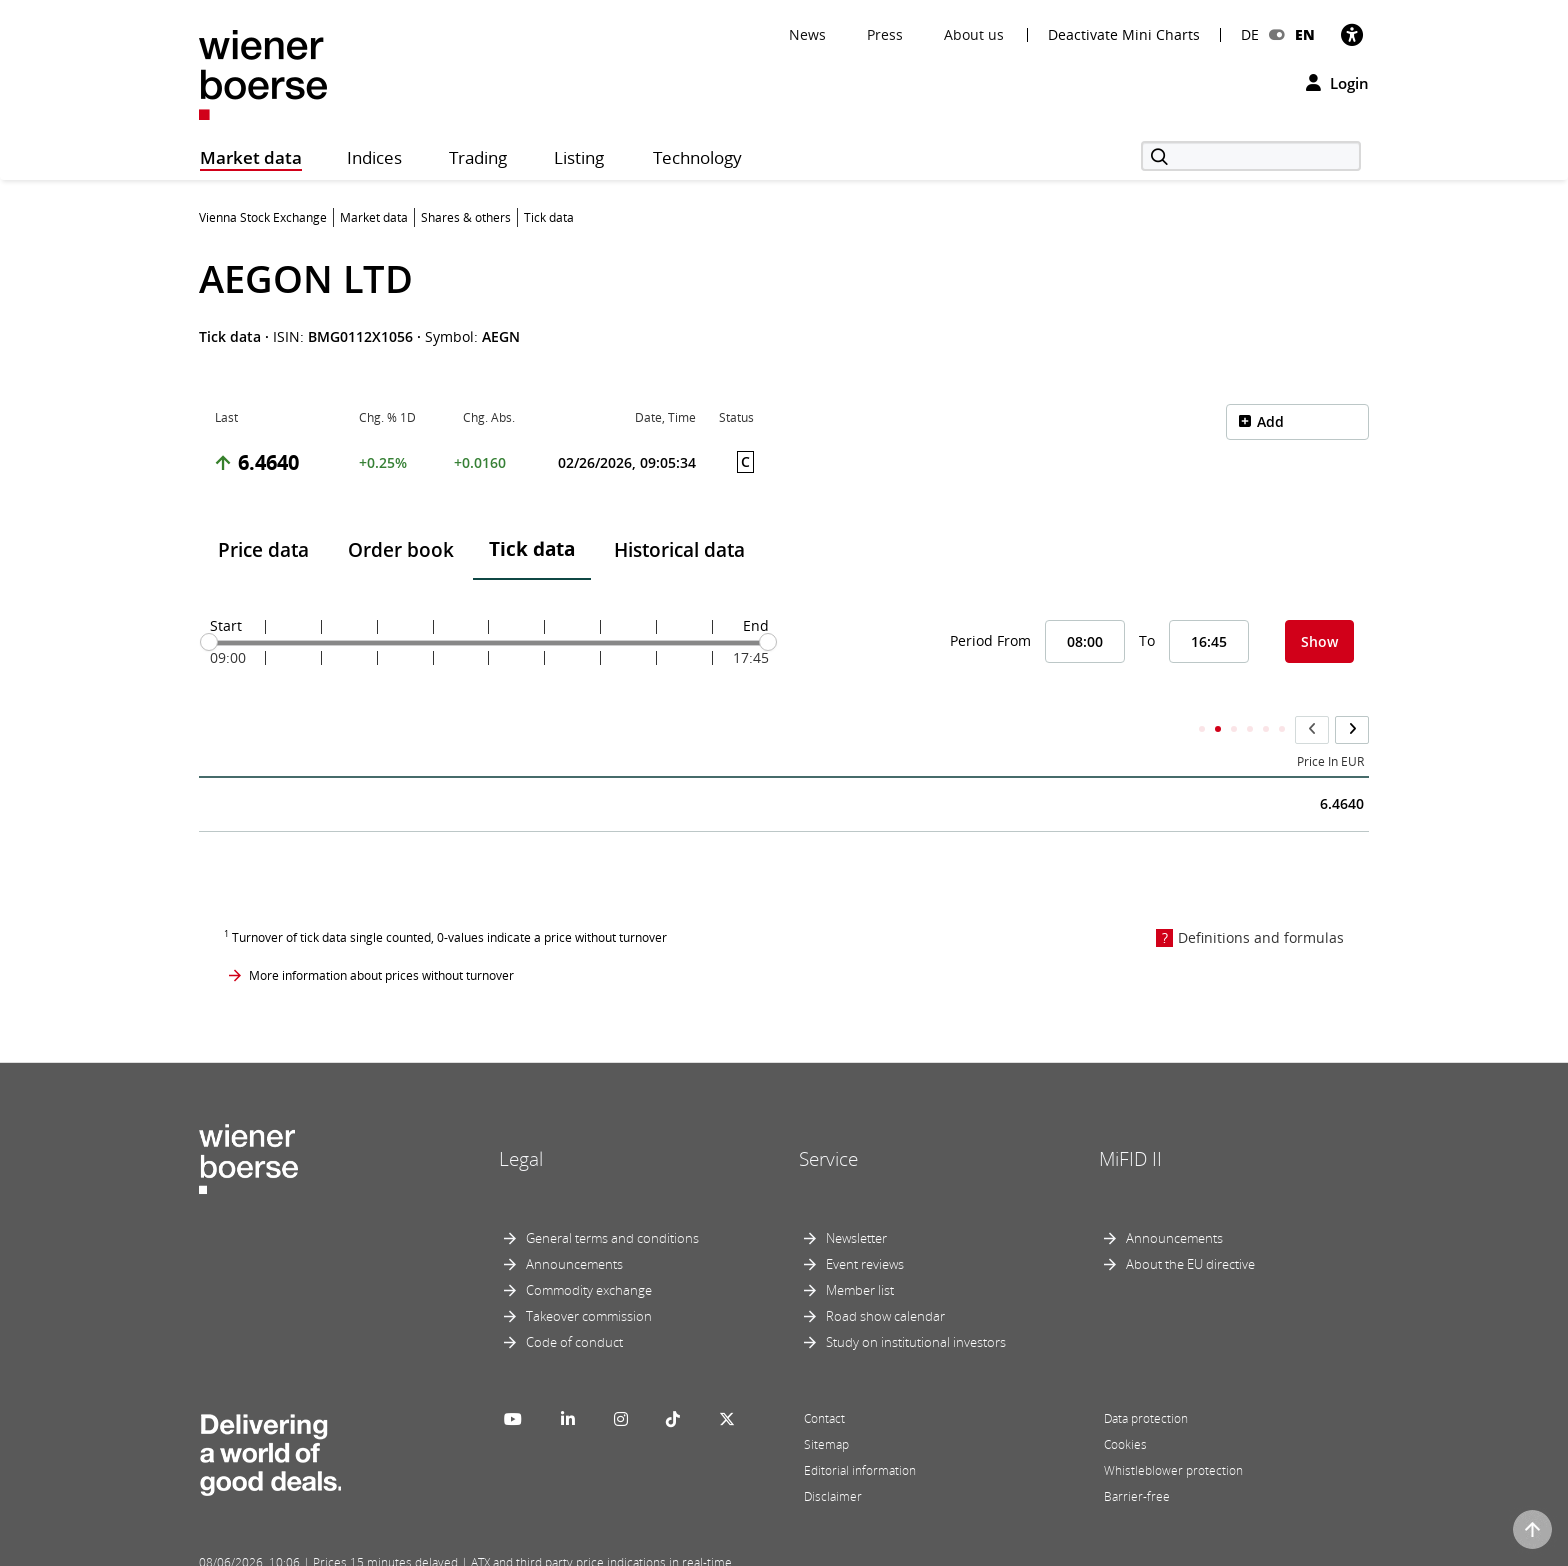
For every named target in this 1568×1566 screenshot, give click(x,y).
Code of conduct (574, 1303)
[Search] (1251, 156)
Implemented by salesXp (494, 1548)
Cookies (1125, 1405)
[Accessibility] (1352, 34)
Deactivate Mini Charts (1124, 35)
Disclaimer (833, 1457)
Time (229, 722)
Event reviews (865, 1225)
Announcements (574, 1225)
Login (1337, 83)
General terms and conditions (612, 1199)
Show (1319, 641)
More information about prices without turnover (381, 935)
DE (1250, 34)
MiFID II (1130, 1120)
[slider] (209, 642)
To (1147, 640)
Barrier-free (1137, 1457)
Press (885, 34)
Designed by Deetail (613, 1548)
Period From (990, 640)
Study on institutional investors (916, 1303)
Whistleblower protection (1173, 1431)
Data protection (1146, 1379)
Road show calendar (885, 1277)
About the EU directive (1190, 1225)
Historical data (679, 550)
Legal (521, 1120)
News (807, 34)
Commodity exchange (589, 1251)
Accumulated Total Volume (1012, 722)
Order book (401, 550)
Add (1270, 421)
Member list (860, 1251)
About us (974, 34)
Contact (824, 1379)
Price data (263, 550)
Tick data (532, 549)
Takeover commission (589, 1277)
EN (1305, 34)
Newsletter (856, 1199)
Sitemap (826, 1405)
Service (828, 1120)
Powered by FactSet (376, 1548)
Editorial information (860, 1431)
